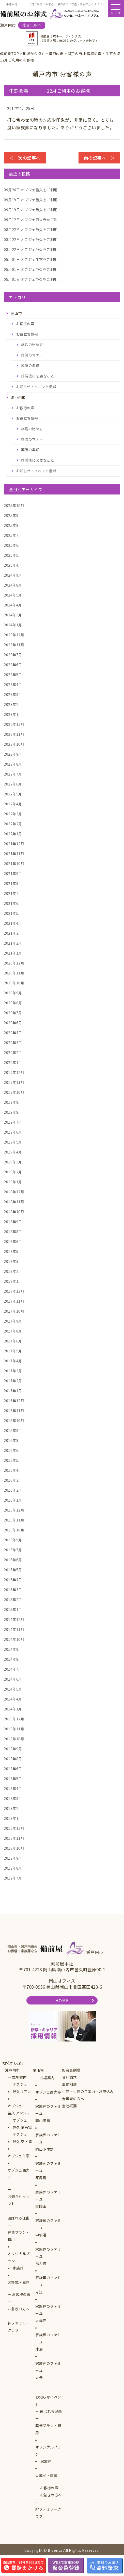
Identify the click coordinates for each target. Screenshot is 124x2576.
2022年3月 (13, 813)
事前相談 (69, 2084)
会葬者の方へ (73, 2098)
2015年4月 (13, 1579)
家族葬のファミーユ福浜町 (48, 2256)
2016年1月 (13, 1500)
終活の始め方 (32, 344)
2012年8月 (13, 1868)
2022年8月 (13, 764)
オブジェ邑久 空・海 (22, 2138)
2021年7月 (13, 893)
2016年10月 (14, 1420)
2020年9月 (13, 992)
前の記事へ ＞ (99, 158)
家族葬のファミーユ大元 (48, 2370)
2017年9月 (13, 1321)
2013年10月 (14, 1738)
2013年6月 (13, 1768)
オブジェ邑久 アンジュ (19, 2109)
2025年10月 (14, 505)
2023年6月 (13, 664)
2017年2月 (13, 1380)
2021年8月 (13, 883)
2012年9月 (13, 1858)
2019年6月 (13, 1132)
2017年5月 (13, 1350)
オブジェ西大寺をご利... (32, 219)
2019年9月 (13, 1102)
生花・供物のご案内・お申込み (88, 2091)
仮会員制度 (71, 2070)
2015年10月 (14, 1529)
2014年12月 (14, 1619)
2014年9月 (13, 1649)
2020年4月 (13, 1032)
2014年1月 (13, 1708)
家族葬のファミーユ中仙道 (48, 2227)
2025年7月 (13, 535)
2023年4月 (13, 684)
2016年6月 (13, 1450)
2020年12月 (14, 963)
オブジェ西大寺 (19, 2173)
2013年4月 (13, 1788)
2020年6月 (13, 1022)
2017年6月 (13, 1340)
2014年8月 (13, 1659)
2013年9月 (13, 1748)
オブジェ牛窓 (19, 2155)
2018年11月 (14, 1201)
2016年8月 (13, 1440)
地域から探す (14, 2062)
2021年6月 (13, 903)
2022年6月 (13, 783)
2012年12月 (14, 1828)
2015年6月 (13, 1559)
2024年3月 (13, 614)
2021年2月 (13, 943)
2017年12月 (14, 1291)
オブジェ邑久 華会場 (22, 2123)
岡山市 (38, 2070)
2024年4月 (13, 604)
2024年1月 (13, 624)
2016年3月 (13, 1480)
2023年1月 (13, 714)
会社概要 (69, 2105)
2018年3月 (13, 1261)
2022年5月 (13, 793)
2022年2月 (13, 823)
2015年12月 (14, 1510)
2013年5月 (13, 1778)
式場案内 (19, 2077)
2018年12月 (14, 1191)
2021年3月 (13, 933)
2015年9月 (13, 1539)
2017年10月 (14, 1311)
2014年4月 (13, 1699)
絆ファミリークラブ (19, 2326)
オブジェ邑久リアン (22, 2088)
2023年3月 (13, 694)
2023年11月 (14, 644)
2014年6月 (13, 1679)
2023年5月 (13, 674)
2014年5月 (13, 1689)
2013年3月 (13, 1798)
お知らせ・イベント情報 (36, 386)
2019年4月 (13, 1151)
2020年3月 (13, 1042)
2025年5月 (13, 555)
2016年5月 (13, 1460)
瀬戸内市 (12, 2070)
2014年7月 (13, 1669)
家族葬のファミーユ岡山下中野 (48, 2142)
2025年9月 (13, 515)
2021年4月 (13, 923)
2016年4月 (13, 1470)
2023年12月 (14, 634)
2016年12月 (14, 1400)
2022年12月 (14, 724)
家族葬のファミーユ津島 (48, 2342)
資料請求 (69, 2077)
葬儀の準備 (30, 365)
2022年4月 (13, 803)
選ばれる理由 (19, 2217)
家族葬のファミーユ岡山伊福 (48, 2113)
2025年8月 (13, 525)
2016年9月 (13, 1430)
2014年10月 (14, 1639)
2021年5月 (13, 913)
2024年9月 (13, 575)
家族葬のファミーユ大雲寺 (48, 2313)
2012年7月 (13, 1878)
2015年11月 (14, 1519)
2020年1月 (13, 1062)
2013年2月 (13, 1808)
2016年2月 (13, 1490)
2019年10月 (14, 1092)
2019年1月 (13, 1181)
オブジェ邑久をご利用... (32, 189)
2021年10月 (14, 863)
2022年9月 (13, 754)
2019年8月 (13, 1112)
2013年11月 (14, 1728)
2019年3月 (13, 1161)
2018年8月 (13, 1231)
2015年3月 (13, 1589)
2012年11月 (14, 1838)
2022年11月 (14, 734)
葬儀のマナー (32, 355)
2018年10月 (14, 1211)
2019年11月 (14, 1082)
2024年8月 (13, 585)
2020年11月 (14, 972)
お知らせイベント (19, 2200)
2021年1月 (13, 953)
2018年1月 (13, 1281)
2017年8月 (13, 1331)
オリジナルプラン (19, 2257)
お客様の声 (25, 323)
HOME (62, 2000)
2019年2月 (13, 1171)
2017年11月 (14, 1301)
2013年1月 (13, 1818)
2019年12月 (14, 1072)
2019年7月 (13, 1122)
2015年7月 (13, 1549)
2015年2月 (13, 1599)
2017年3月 (13, 1370)
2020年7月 (13, 1012)
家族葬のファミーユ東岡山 (48, 2199)
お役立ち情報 (27, 334)
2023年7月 (13, 654)
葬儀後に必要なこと (37, 375)
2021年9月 (13, 873)
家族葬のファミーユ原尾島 (48, 2170)
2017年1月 (13, 1390)
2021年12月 (14, 843)
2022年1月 (13, 833)
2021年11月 (14, 853)
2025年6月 (13, 545)
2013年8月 (13, 1758)
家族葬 (18, 2267)
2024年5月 (13, 595)
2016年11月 (14, 1410)
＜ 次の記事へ (24, 158)
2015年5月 (13, 1569)
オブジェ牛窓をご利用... (32, 259)
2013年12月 (14, 1718)
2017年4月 (13, 1360)
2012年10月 (14, 1848)
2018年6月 (13, 1241)
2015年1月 (13, 1609)
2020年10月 (14, 982)
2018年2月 (13, 1271)
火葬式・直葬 (19, 2282)
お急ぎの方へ (19, 2308)
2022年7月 (13, 774)
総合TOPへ (31, 25)
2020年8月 (13, 1002)
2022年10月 (14, 744)
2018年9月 (13, 1221)
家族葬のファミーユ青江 (48, 2284)
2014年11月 (14, 1629)
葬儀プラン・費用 (19, 2236)
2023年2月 (13, 704)
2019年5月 (13, 1142)
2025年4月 (13, 565)
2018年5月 (13, 1251)
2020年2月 (13, 1052)
